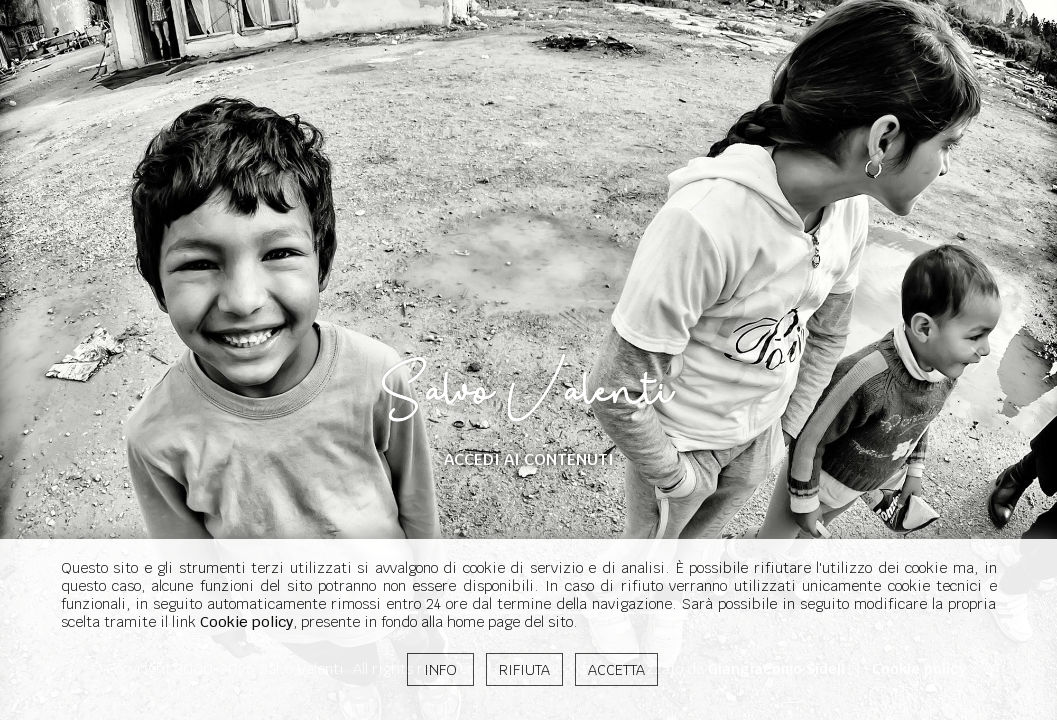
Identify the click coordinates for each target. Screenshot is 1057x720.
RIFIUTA (524, 669)
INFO (440, 669)
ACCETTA (616, 669)
